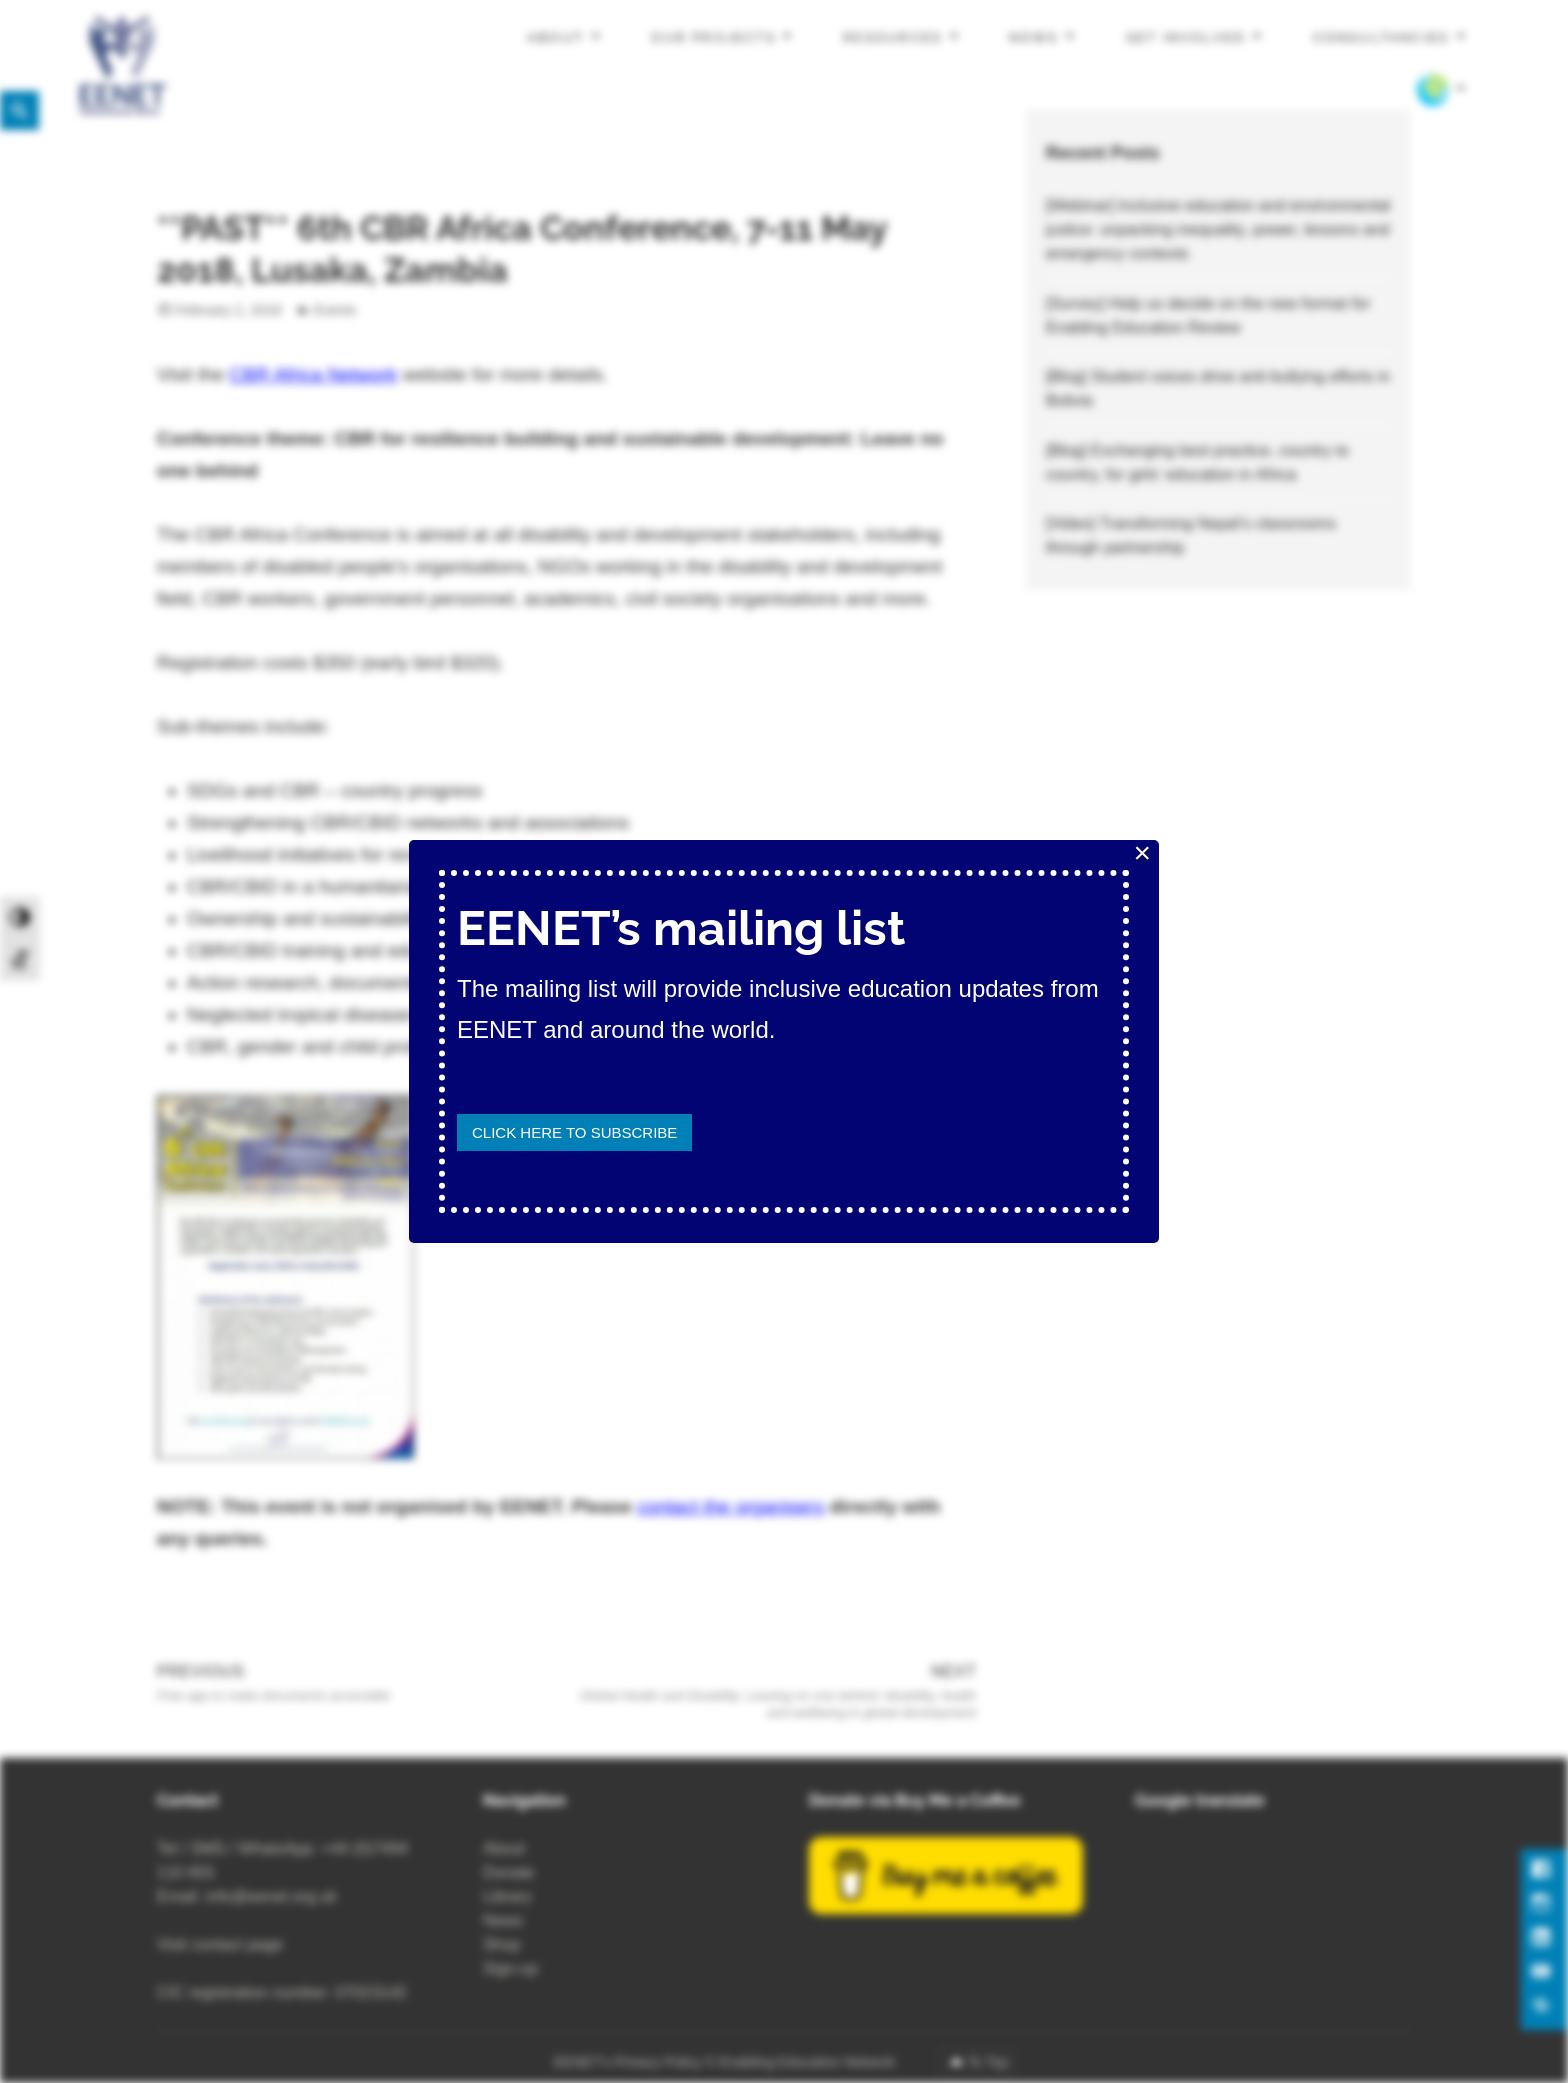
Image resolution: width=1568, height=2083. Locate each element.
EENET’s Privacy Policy (628, 2062)
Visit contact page (220, 1944)
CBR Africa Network (313, 374)
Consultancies (1381, 37)
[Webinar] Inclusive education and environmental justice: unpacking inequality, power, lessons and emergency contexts (1218, 229)
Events (334, 310)
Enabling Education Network (809, 2062)
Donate (509, 1872)
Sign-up (510, 1968)
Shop (501, 1944)
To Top (987, 2062)
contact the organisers (730, 1506)
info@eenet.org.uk (271, 1896)
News (1033, 37)
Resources (892, 37)
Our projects (713, 37)
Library (507, 1896)
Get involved (1186, 37)
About (555, 37)
